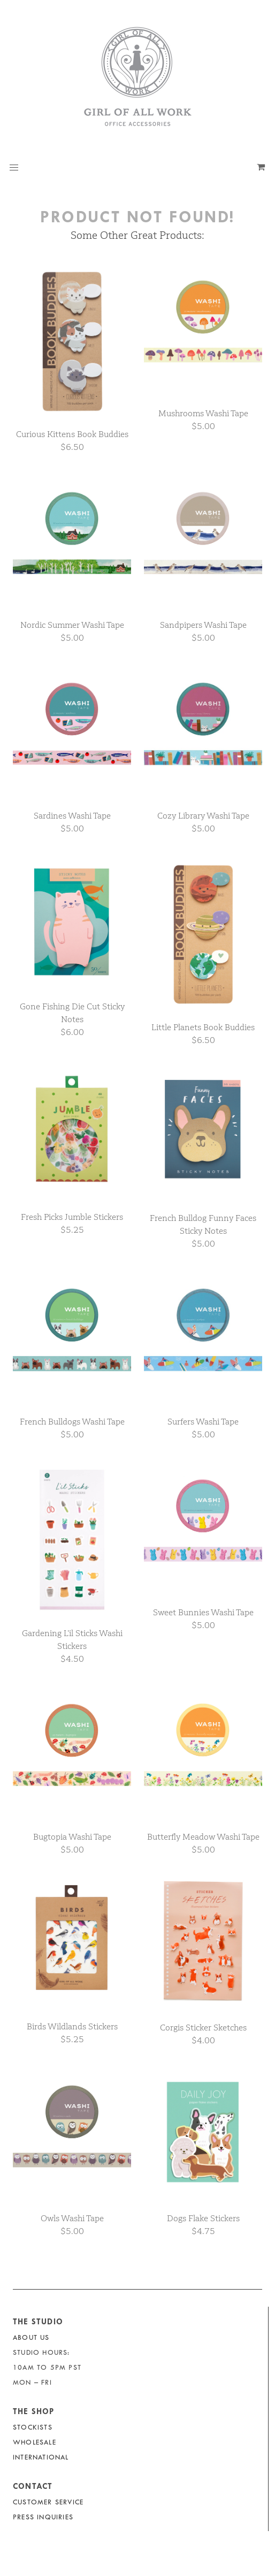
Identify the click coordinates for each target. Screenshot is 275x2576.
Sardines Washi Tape (72, 816)
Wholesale (34, 2442)
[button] (14, 168)
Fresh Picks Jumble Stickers (72, 1217)
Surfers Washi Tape (203, 1422)
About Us (31, 2337)
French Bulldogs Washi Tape (72, 1422)
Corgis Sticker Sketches (203, 2027)
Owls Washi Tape (72, 2218)
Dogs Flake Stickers (203, 2218)
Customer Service (48, 2502)
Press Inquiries (43, 2517)
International (41, 2457)
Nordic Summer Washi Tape (72, 625)
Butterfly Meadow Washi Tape (203, 1837)
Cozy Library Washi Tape (203, 816)
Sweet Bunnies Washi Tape (203, 1612)
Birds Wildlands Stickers (72, 2026)
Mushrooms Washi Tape (203, 413)
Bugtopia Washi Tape (72, 1837)
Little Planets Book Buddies (203, 1027)
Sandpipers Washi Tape (203, 625)
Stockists (32, 2427)
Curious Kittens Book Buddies (72, 434)
